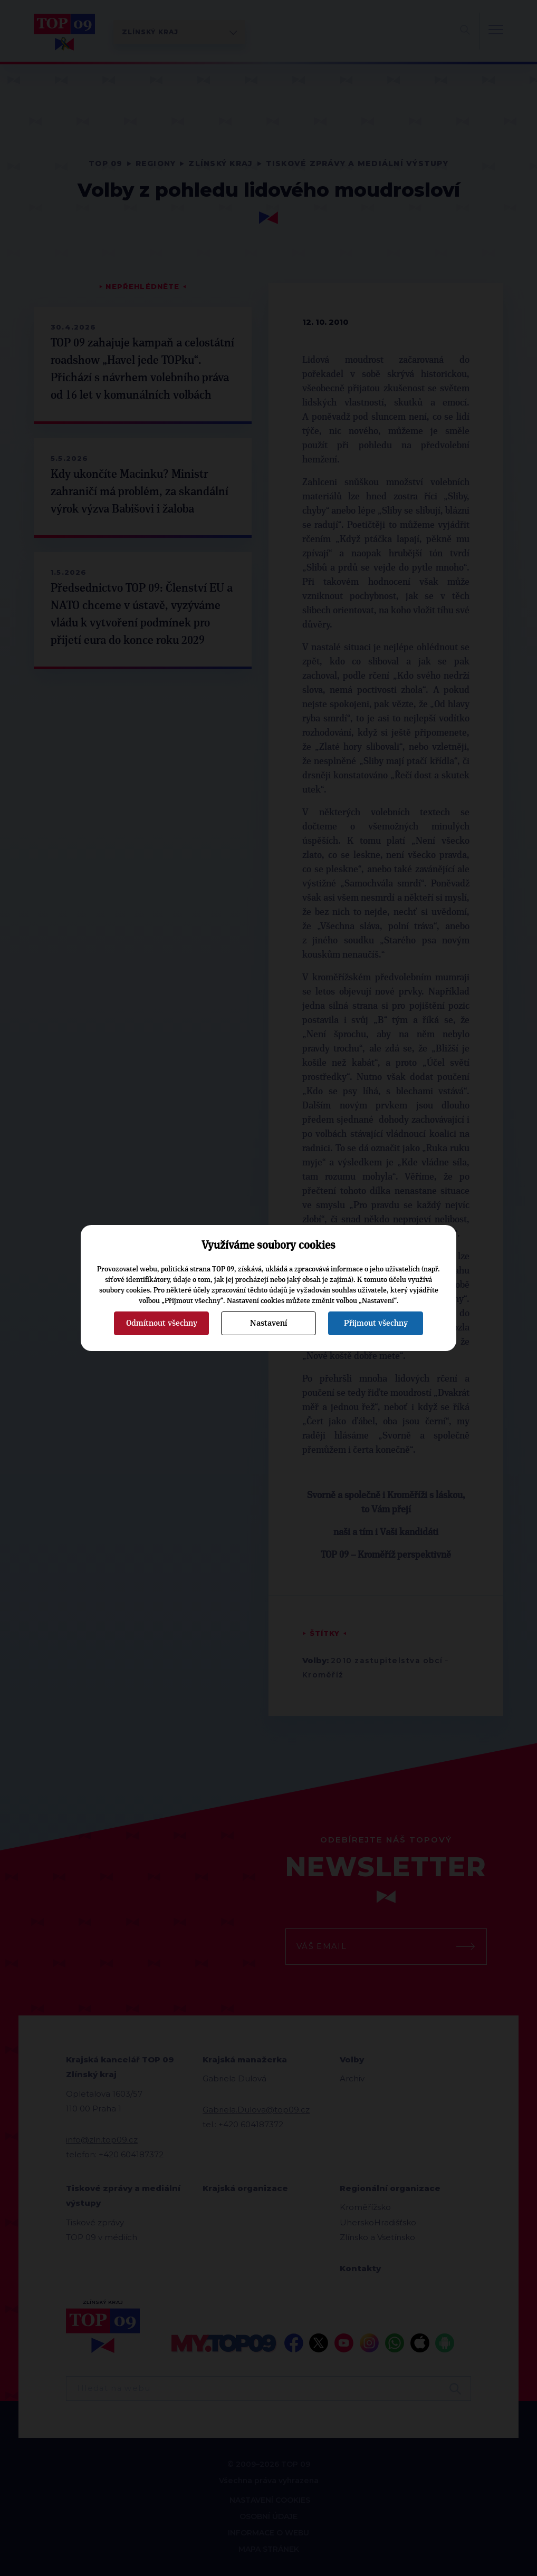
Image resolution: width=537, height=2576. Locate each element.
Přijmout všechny (376, 1323)
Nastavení (268, 1323)
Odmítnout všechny (161, 1323)
